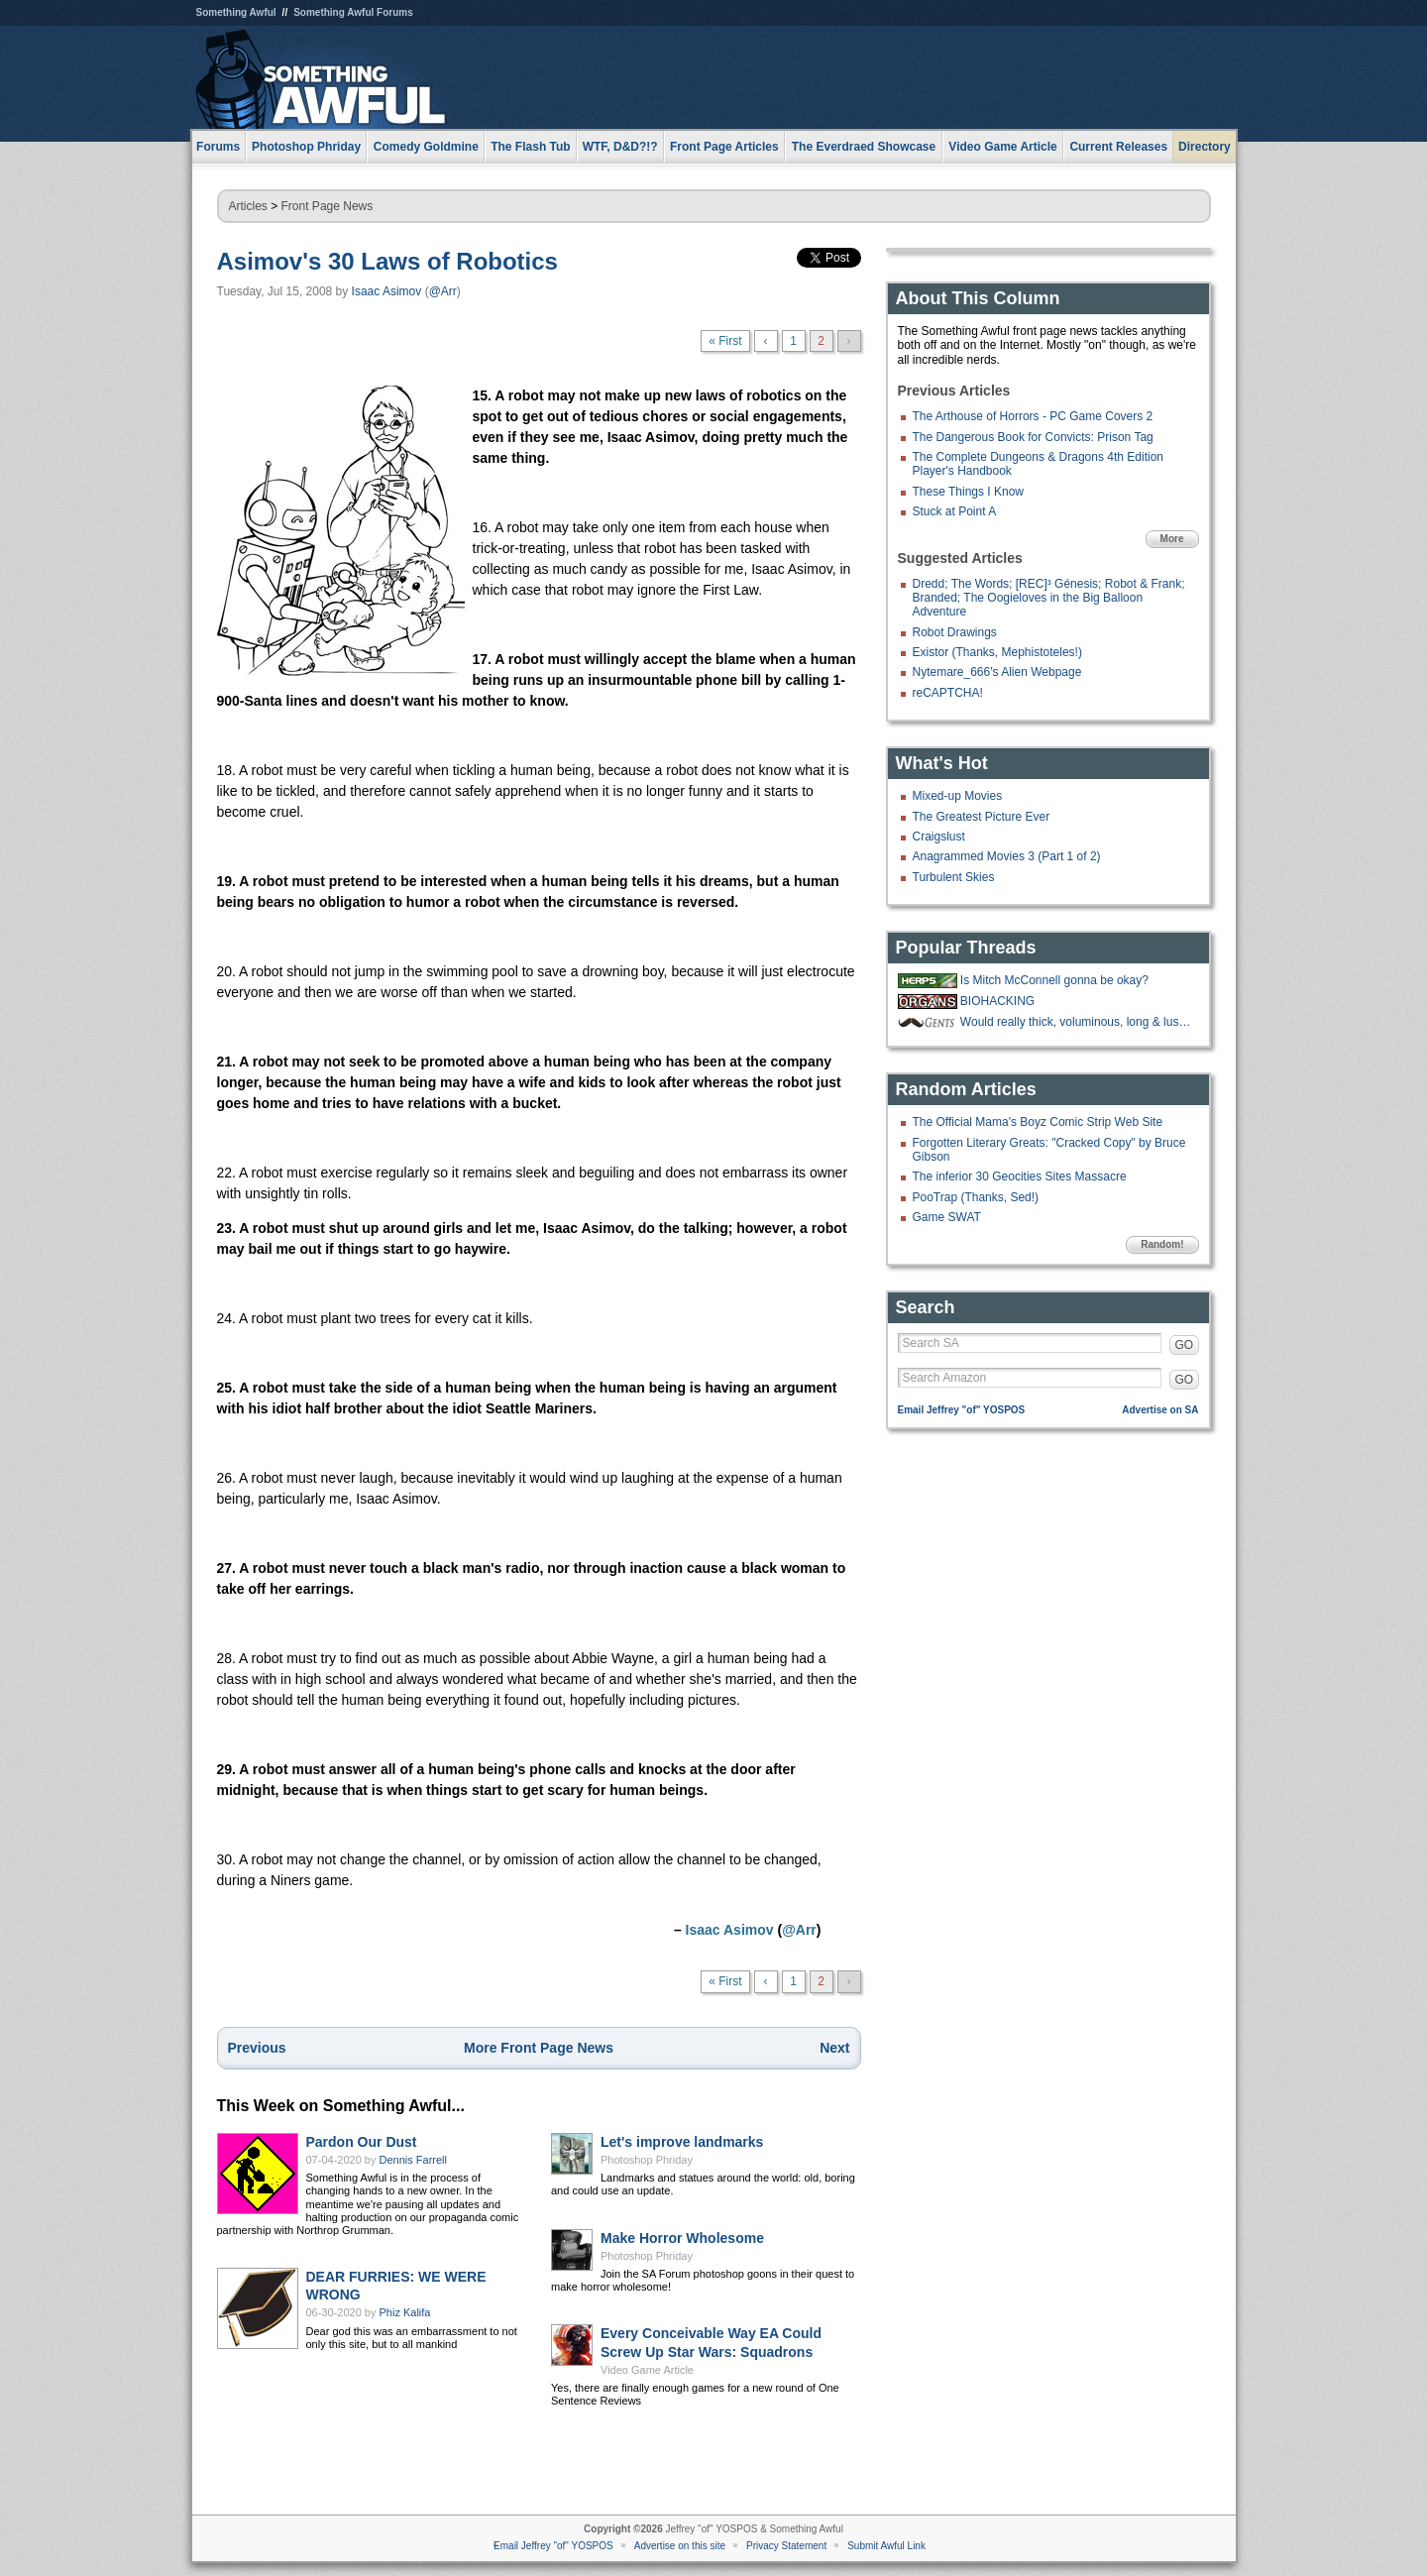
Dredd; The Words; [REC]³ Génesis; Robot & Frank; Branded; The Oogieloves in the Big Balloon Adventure (1049, 598)
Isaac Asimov (387, 291)
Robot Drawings (955, 632)
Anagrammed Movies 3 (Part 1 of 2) (1007, 856)
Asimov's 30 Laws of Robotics (387, 261)
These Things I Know (969, 492)
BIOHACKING (997, 1001)
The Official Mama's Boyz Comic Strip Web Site (1038, 1122)
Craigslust (939, 836)
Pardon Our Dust (361, 2142)
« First (725, 341)
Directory (1204, 147)
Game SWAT (947, 1217)
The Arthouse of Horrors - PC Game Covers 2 (1033, 416)
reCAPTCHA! (948, 693)
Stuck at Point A (955, 511)
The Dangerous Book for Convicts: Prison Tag (1033, 437)
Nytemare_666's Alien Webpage (997, 672)
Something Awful (236, 12)
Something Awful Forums (353, 12)
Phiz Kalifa (405, 2312)
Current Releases (1118, 147)
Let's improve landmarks (682, 2142)
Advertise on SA (1160, 1409)
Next (834, 2048)
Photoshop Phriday (647, 2160)
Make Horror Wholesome (682, 2238)
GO (1184, 1345)
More (1172, 538)
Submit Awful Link (886, 2545)
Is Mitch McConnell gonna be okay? (1054, 980)
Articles (248, 206)
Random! (1162, 1244)
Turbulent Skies (954, 877)
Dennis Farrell (413, 2160)
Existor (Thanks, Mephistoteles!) (997, 652)
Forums (218, 147)
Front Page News (327, 206)
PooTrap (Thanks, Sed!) (976, 1197)
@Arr (443, 291)
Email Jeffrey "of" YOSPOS (962, 1409)
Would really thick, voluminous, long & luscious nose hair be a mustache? (1077, 1022)
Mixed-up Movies (958, 796)
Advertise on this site (679, 2545)
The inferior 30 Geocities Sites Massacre (1020, 1176)
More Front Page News (538, 2048)
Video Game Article (647, 2370)
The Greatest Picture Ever (981, 817)
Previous (257, 2048)
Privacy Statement (786, 2545)
